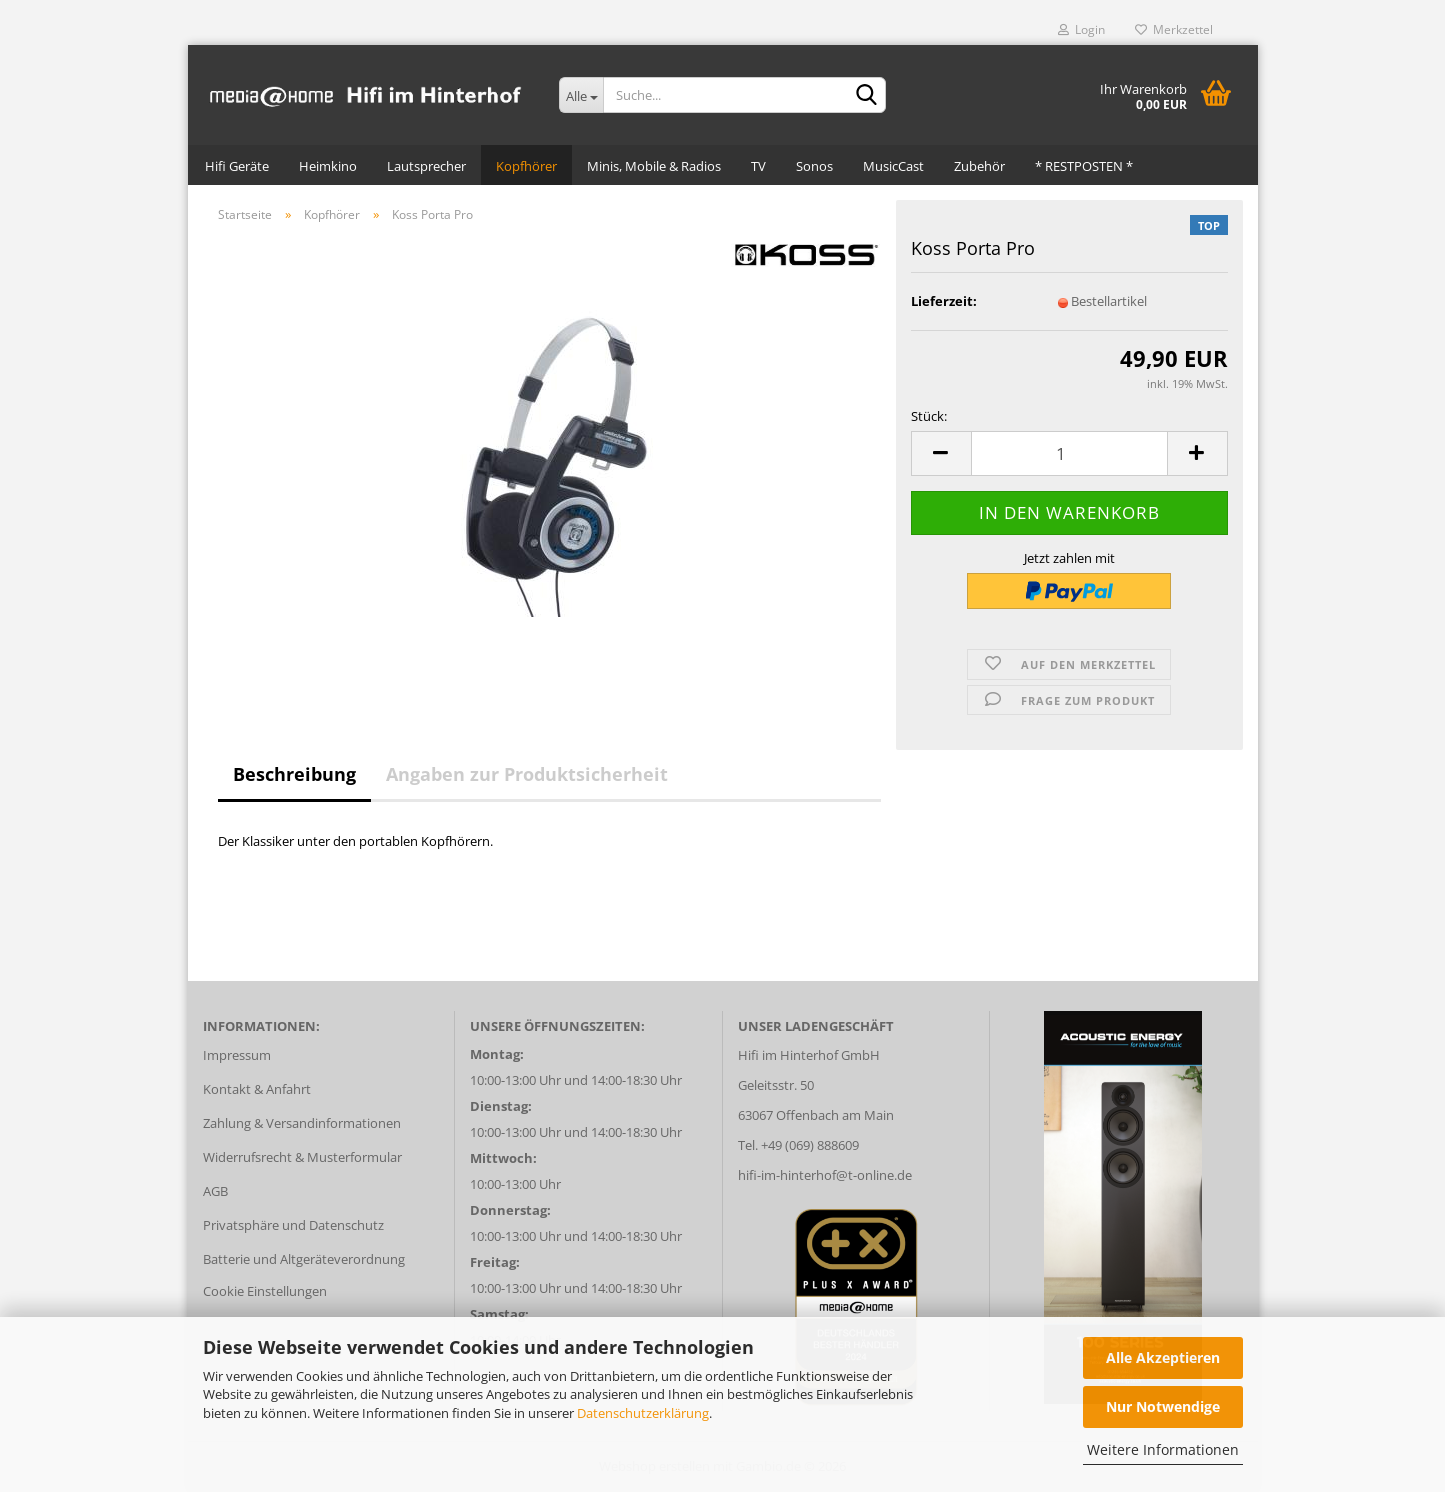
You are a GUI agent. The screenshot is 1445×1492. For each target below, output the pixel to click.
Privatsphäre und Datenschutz (293, 1225)
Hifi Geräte (237, 166)
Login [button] (1081, 29)
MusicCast (893, 166)
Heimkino (328, 166)
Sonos (814, 166)
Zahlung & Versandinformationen (302, 1123)
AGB (215, 1191)
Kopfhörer (526, 166)
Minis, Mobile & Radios (654, 166)
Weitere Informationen (1163, 1449)
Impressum (237, 1055)
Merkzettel (1174, 29)
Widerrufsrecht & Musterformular (302, 1157)
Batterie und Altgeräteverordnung (304, 1259)
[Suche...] (581, 95)
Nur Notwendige (1163, 1406)
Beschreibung (294, 774)
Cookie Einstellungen (265, 1291)
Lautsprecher (426, 166)
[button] (941, 453)
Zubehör (979, 166)
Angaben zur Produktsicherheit (527, 774)
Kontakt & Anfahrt (257, 1089)
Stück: (929, 416)
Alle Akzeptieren (1163, 1357)
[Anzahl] (1069, 453)
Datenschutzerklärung (643, 1413)
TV (758, 166)
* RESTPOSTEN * (1084, 166)
